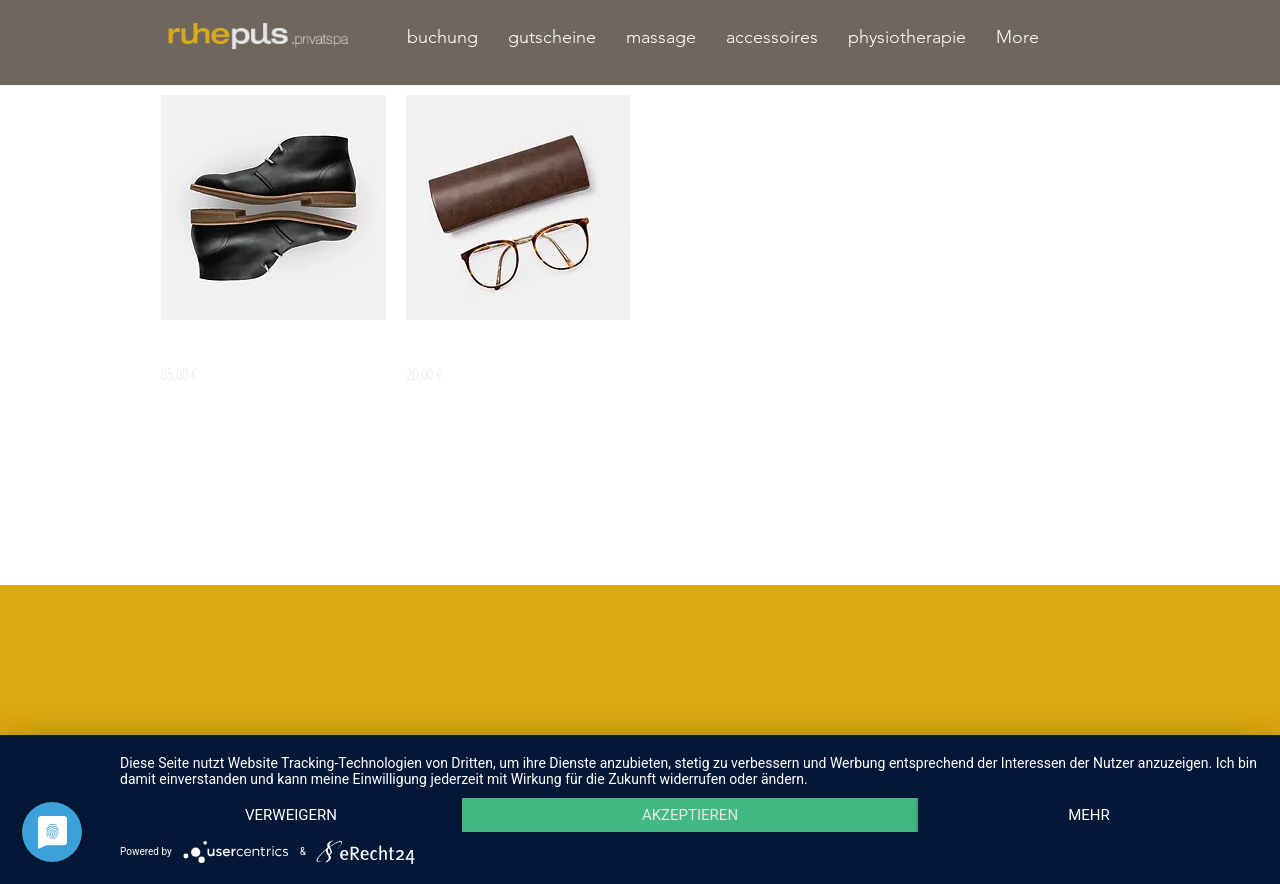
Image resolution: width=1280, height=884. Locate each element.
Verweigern (291, 815)
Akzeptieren (690, 815)
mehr (1089, 815)
